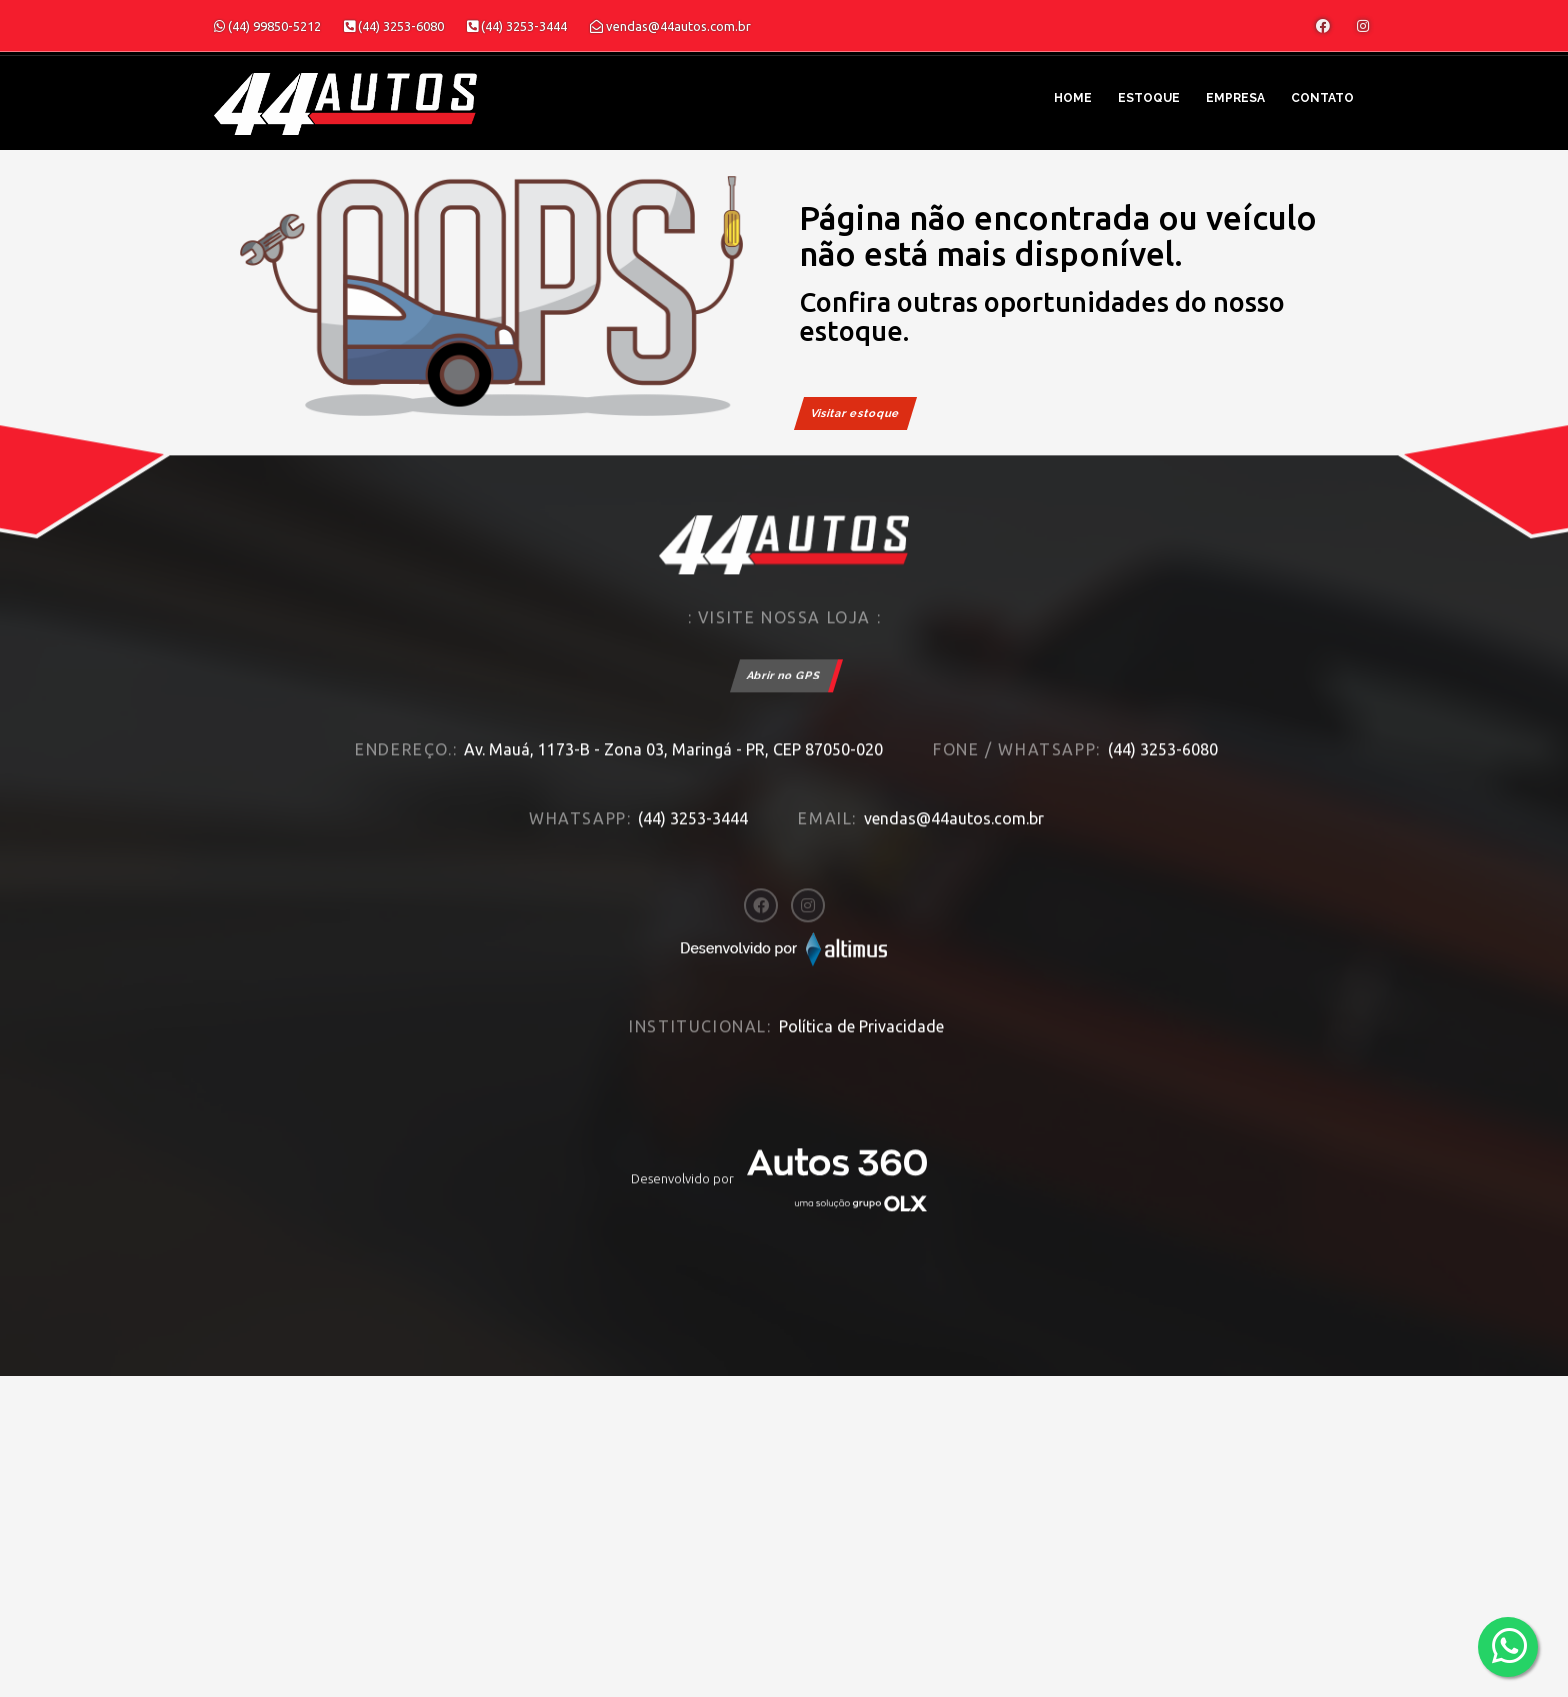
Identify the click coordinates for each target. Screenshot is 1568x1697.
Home (1073, 98)
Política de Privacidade (861, 1039)
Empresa (1235, 98)
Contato (1322, 98)
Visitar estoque (855, 413)
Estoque (1149, 98)
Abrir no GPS (784, 688)
